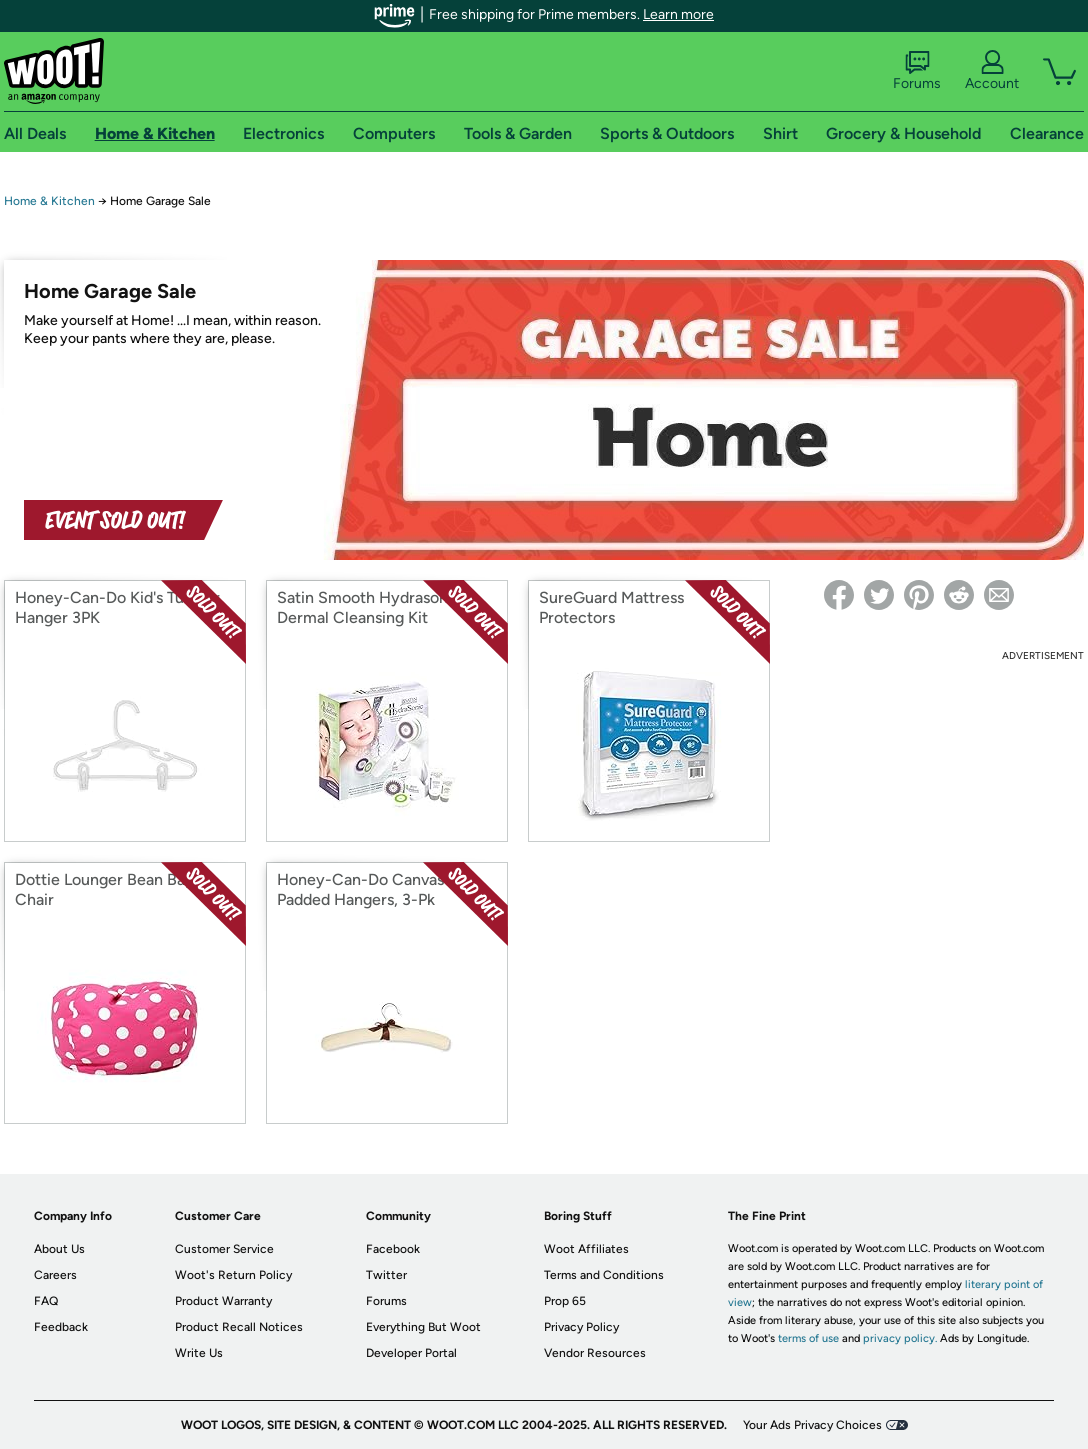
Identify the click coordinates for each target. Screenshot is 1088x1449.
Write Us (199, 1353)
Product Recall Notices (239, 1327)
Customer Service (224, 1249)
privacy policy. (900, 1338)
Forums (917, 71)
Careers (55, 1275)
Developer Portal (411, 1353)
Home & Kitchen (49, 201)
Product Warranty (223, 1301)
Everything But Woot (423, 1327)
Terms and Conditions (604, 1275)
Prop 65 (565, 1301)
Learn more (678, 14)
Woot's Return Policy (233, 1275)
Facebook (393, 1249)
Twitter (386, 1275)
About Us (59, 1249)
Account (992, 71)
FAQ (46, 1301)
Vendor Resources (595, 1353)
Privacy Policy (581, 1327)
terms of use (808, 1338)
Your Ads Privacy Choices (812, 1425)
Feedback (61, 1327)
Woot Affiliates (586, 1249)
